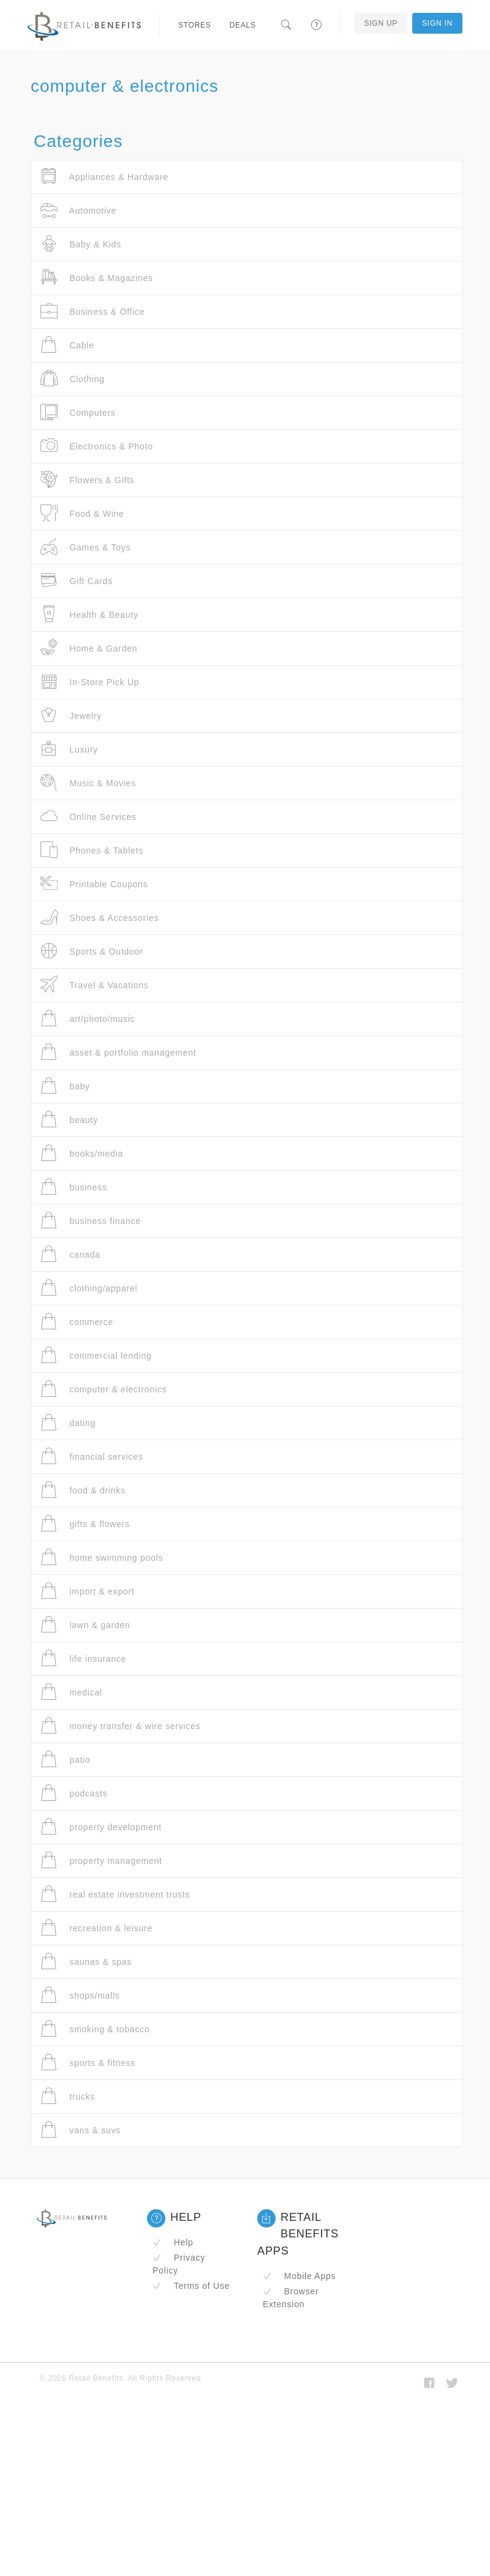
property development (101, 1826)
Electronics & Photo (96, 446)
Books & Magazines (96, 277)
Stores (194, 25)
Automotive (78, 210)
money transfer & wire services (120, 1725)
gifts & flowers (85, 1523)
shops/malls (80, 1995)
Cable (67, 345)
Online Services (88, 816)
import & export (87, 1591)
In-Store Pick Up (89, 681)
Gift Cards (76, 580)
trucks (67, 2096)
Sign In (437, 23)
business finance (90, 1220)
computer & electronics (103, 1389)
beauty (69, 1119)
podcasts (73, 1793)
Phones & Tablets (91, 850)
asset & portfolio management (118, 1052)
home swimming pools (101, 1557)
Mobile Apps (299, 2276)
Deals (243, 25)
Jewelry (71, 715)
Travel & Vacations (94, 984)
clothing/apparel (88, 1288)
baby (65, 1085)
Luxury (69, 749)
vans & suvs (80, 2129)
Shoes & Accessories (99, 917)
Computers (78, 412)
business (73, 1186)
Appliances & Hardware (104, 176)
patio (65, 1759)
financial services (91, 1456)
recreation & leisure (96, 1927)
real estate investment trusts (115, 1894)
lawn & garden (85, 1624)
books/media (81, 1153)
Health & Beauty (89, 614)
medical (71, 1692)
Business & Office (92, 311)
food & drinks (83, 1490)
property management (101, 1860)
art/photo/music (87, 1018)
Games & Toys (85, 547)
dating (68, 1422)
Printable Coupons (94, 883)
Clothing (72, 378)
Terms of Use (191, 2286)
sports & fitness (87, 2062)
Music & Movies (88, 782)
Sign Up (381, 23)
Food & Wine (82, 513)
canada (70, 1254)
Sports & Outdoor (91, 951)
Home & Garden (88, 648)
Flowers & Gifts (87, 479)
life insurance (83, 1658)
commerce (76, 1321)
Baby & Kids (80, 244)
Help (173, 2242)
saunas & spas (86, 1961)
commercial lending (96, 1355)
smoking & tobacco (94, 2028)
